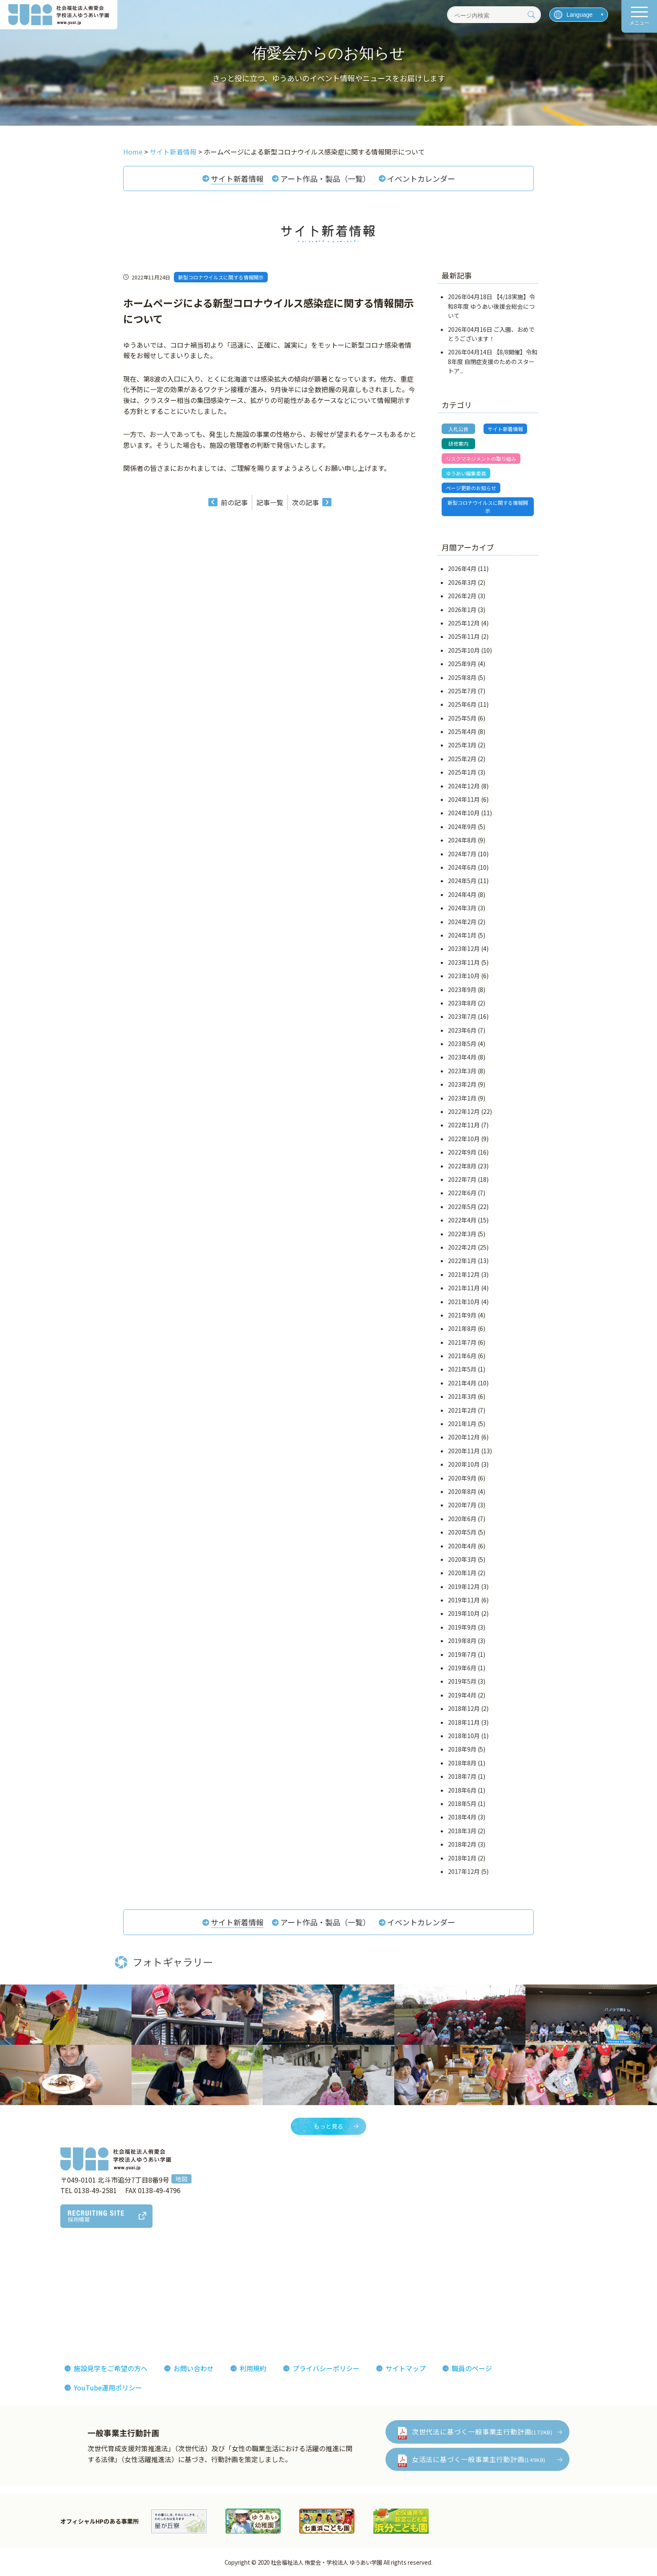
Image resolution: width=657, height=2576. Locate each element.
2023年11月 (464, 962)
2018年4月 (462, 1817)
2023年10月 (464, 975)
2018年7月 (462, 1776)
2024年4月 (462, 894)
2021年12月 (464, 1274)
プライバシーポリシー (326, 2368)
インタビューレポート (317, 2288)
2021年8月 (462, 1328)
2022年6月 (462, 1193)
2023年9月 (462, 989)
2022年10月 (464, 1138)
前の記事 (234, 502)
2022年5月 (462, 1206)
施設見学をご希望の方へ (110, 2368)
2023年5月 (462, 1043)
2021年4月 (462, 1383)
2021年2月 (462, 1410)
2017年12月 (464, 1871)
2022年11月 (464, 1125)
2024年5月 (462, 880)
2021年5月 (462, 1369)
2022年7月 (462, 1179)
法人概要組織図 (41, 2288)
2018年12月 (464, 1708)
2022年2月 (462, 1247)
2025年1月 (462, 772)
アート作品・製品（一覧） (325, 178)
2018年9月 (462, 1749)
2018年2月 (462, 1844)
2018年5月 (462, 1803)
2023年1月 (462, 1098)
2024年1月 (462, 935)
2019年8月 (462, 1640)
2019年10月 (464, 1613)
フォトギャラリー (424, 2275)
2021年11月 (464, 1288)
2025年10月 (464, 650)
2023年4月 (462, 1057)
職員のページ (472, 2368)
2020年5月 (462, 1532)
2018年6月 (462, 1790)
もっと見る (328, 2126)
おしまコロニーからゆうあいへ (65, 2313)
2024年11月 (464, 799)
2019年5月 (462, 1681)
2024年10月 (464, 813)
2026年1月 (462, 609)
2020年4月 (462, 1546)
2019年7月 (462, 1654)
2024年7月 (462, 854)
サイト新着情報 (237, 178)
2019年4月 (462, 1695)
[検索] (531, 15)
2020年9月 (462, 1478)
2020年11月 (464, 1451)
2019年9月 (462, 1627)
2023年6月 (462, 1030)
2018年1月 (462, 1858)
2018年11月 (464, 1722)
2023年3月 (462, 1071)
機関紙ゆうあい (420, 2288)
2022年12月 (464, 1111)
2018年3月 (462, 1831)
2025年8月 (462, 677)
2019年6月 (462, 1668)
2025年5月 (462, 718)
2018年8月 (462, 1763)
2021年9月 (462, 1315)
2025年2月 (462, 758)
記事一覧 (269, 502)
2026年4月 (462, 568)
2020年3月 (462, 1559)
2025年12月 (464, 623)
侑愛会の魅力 (304, 2275)
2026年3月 (462, 582)
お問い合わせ (193, 2368)
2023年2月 (462, 1084)
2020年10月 (464, 1464)
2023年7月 (462, 1016)
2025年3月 (462, 745)
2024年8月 (462, 840)
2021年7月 (462, 1342)
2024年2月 (462, 921)
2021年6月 (462, 1355)
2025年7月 (462, 691)
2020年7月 (462, 1505)
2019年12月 (464, 1586)
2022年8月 (462, 1166)
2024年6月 (462, 867)
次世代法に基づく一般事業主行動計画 (482, 2431)
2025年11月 (464, 636)
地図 (181, 2179)
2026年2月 (462, 596)
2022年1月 (462, 1260)
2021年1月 (462, 1423)
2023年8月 (462, 1003)
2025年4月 (462, 731)
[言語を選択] (578, 15)
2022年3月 (462, 1234)
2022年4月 (462, 1220)
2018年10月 (464, 1735)
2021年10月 (464, 1301)
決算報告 (31, 2326)
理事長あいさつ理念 (48, 2275)
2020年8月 (462, 1491)
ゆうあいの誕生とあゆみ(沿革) (64, 2300)
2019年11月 (464, 1600)
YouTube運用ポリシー (108, 2387)
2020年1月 (462, 1572)
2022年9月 (462, 1152)
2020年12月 (464, 1437)
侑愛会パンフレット (427, 2300)
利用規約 (253, 2368)
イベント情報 (524, 2288)
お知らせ (517, 2275)
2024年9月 (462, 826)
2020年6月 (462, 1518)
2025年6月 (462, 704)
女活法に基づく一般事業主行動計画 (479, 2459)
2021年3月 (462, 1396)
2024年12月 (464, 786)
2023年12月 (464, 948)
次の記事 (305, 502)
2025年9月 (462, 663)
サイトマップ (405, 2368)
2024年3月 (462, 908)
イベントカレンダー (421, 178)
